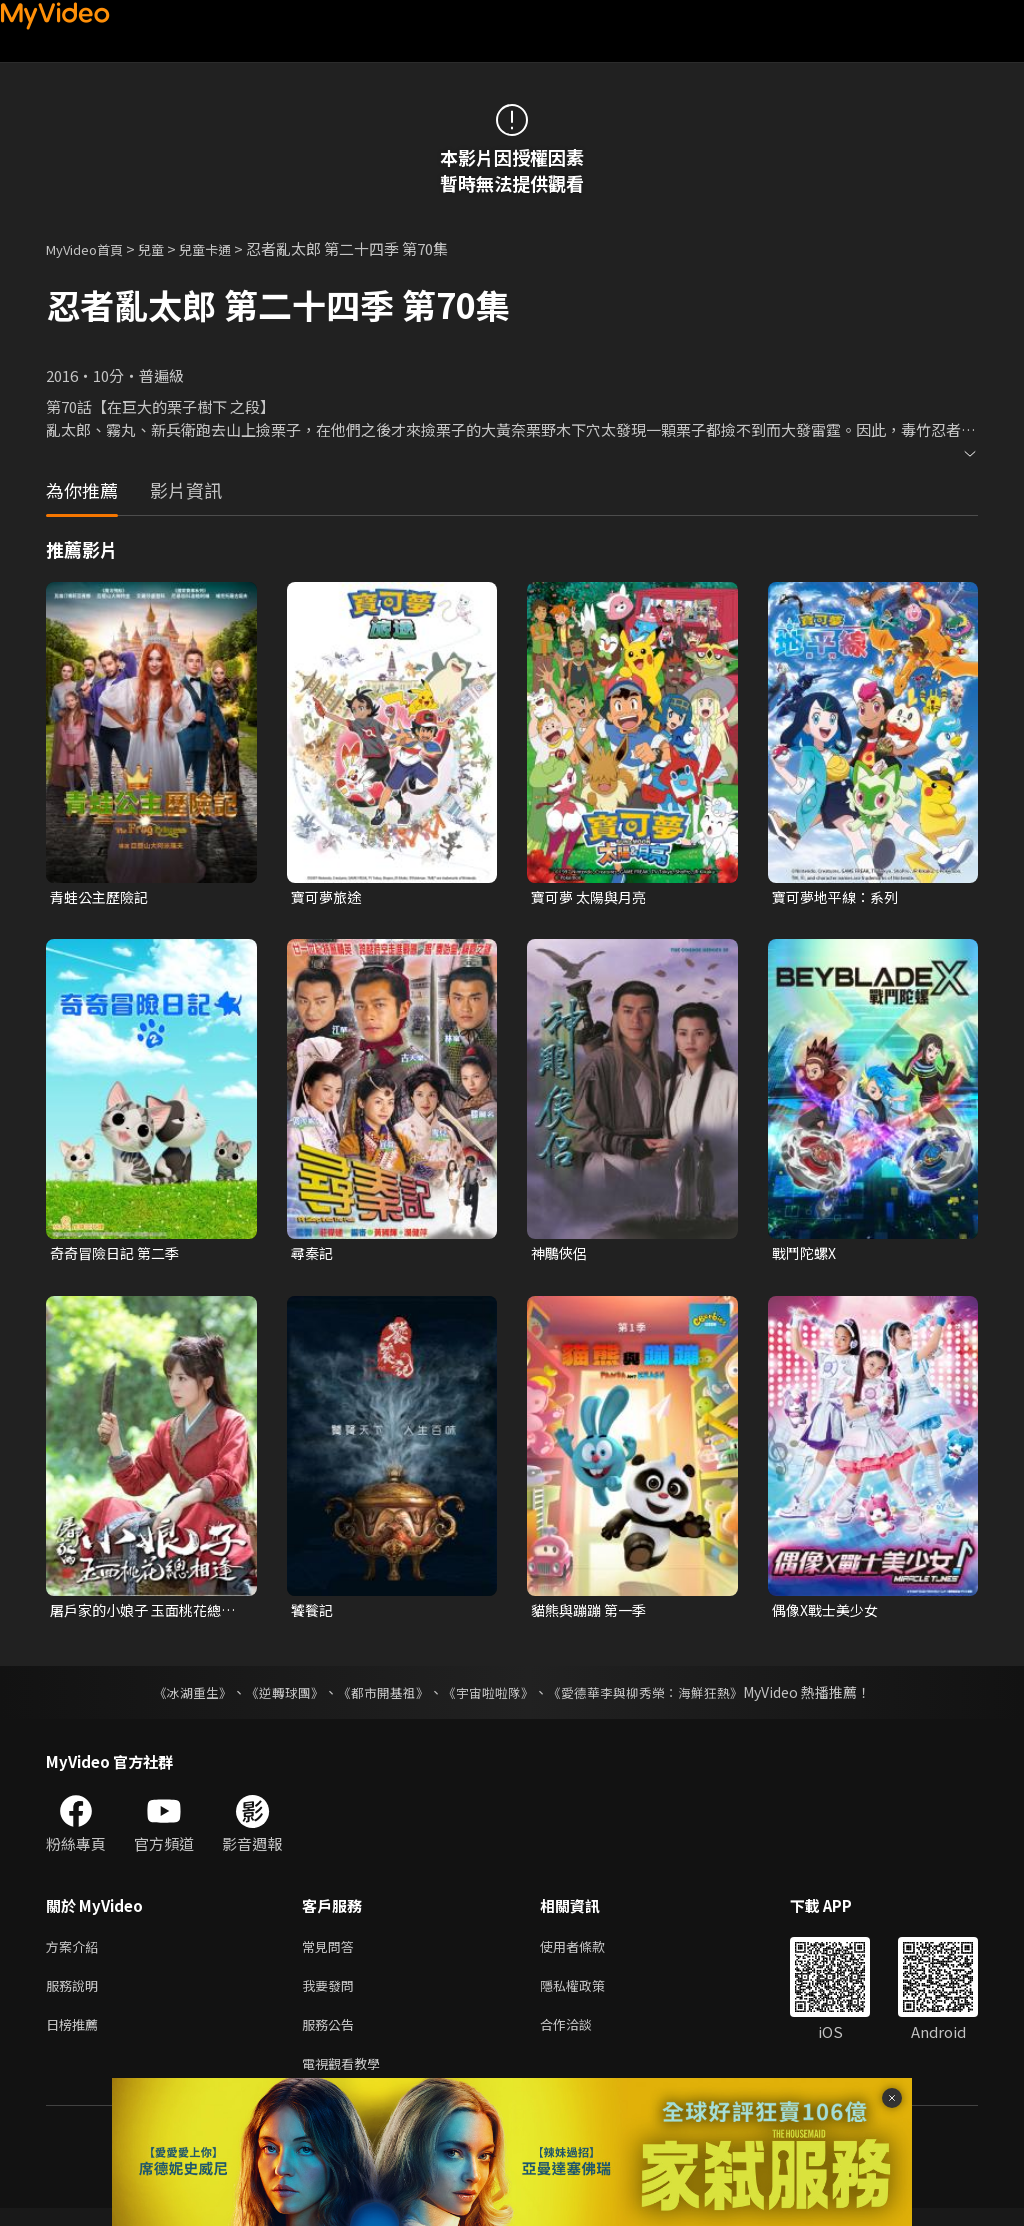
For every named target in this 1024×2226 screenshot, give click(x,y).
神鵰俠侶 (561, 1255)
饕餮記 (313, 1614)
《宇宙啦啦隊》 (490, 1698)
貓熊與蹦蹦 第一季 (592, 1614)
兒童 (167, 248)
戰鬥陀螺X (806, 1255)
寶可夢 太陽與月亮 (592, 897)
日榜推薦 (76, 2037)
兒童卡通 (227, 248)
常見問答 (332, 1953)
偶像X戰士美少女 (829, 1614)
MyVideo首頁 (91, 248)
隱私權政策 (589, 1995)
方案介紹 (76, 1953)
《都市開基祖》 (378, 1698)
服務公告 (332, 2037)
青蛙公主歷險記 (102, 897)
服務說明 (76, 1995)
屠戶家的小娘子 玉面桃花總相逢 (141, 1615)
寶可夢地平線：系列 (839, 897)
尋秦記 (313, 1255)
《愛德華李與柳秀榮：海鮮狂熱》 (658, 1698)
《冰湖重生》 (175, 1698)
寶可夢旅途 (328, 897)
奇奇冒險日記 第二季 (119, 1255)
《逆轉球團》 (273, 1698)
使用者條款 (589, 1953)
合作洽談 (582, 2037)
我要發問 (332, 1995)
